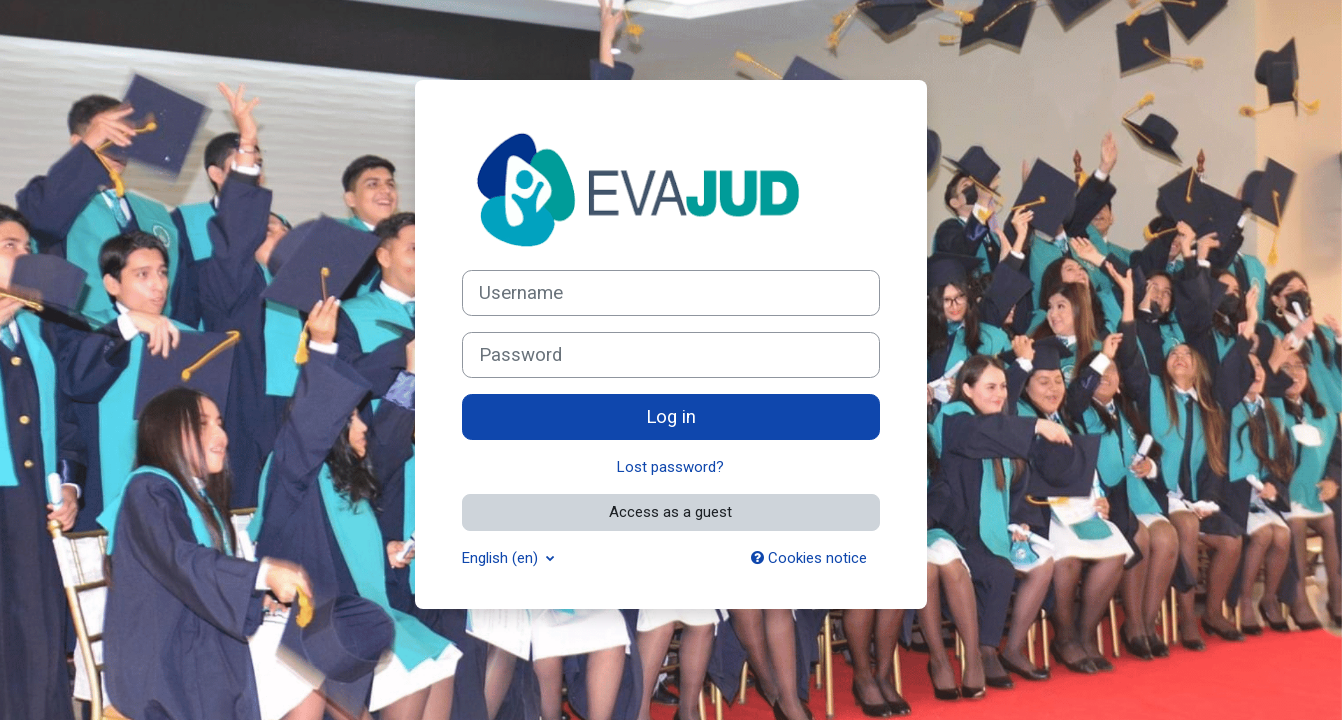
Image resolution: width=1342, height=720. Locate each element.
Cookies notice (809, 558)
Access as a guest (670, 512)
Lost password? (670, 467)
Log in (671, 417)
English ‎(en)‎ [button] (502, 558)
